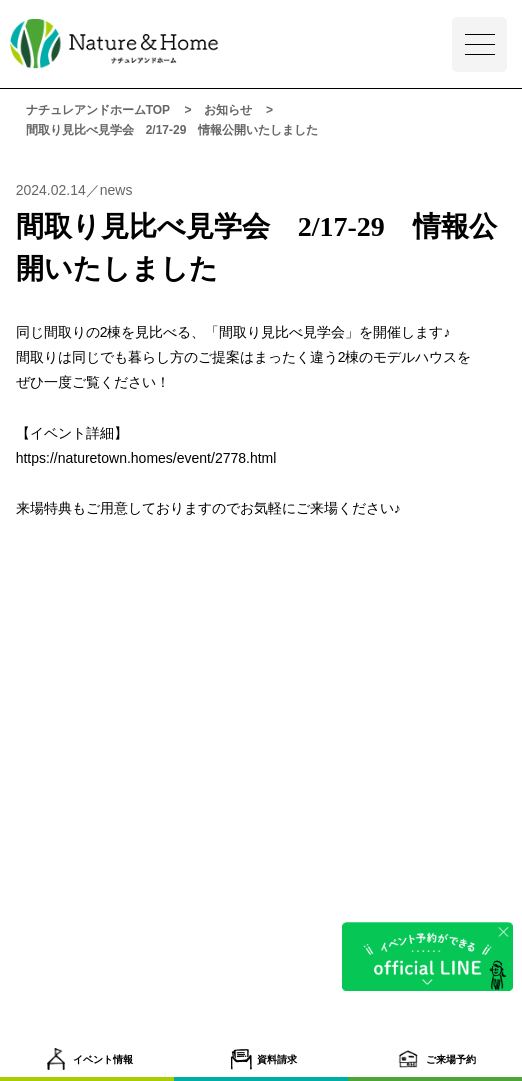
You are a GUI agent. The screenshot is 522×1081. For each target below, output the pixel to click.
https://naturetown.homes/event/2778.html (146, 458)
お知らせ (228, 110)
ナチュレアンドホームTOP (98, 110)
